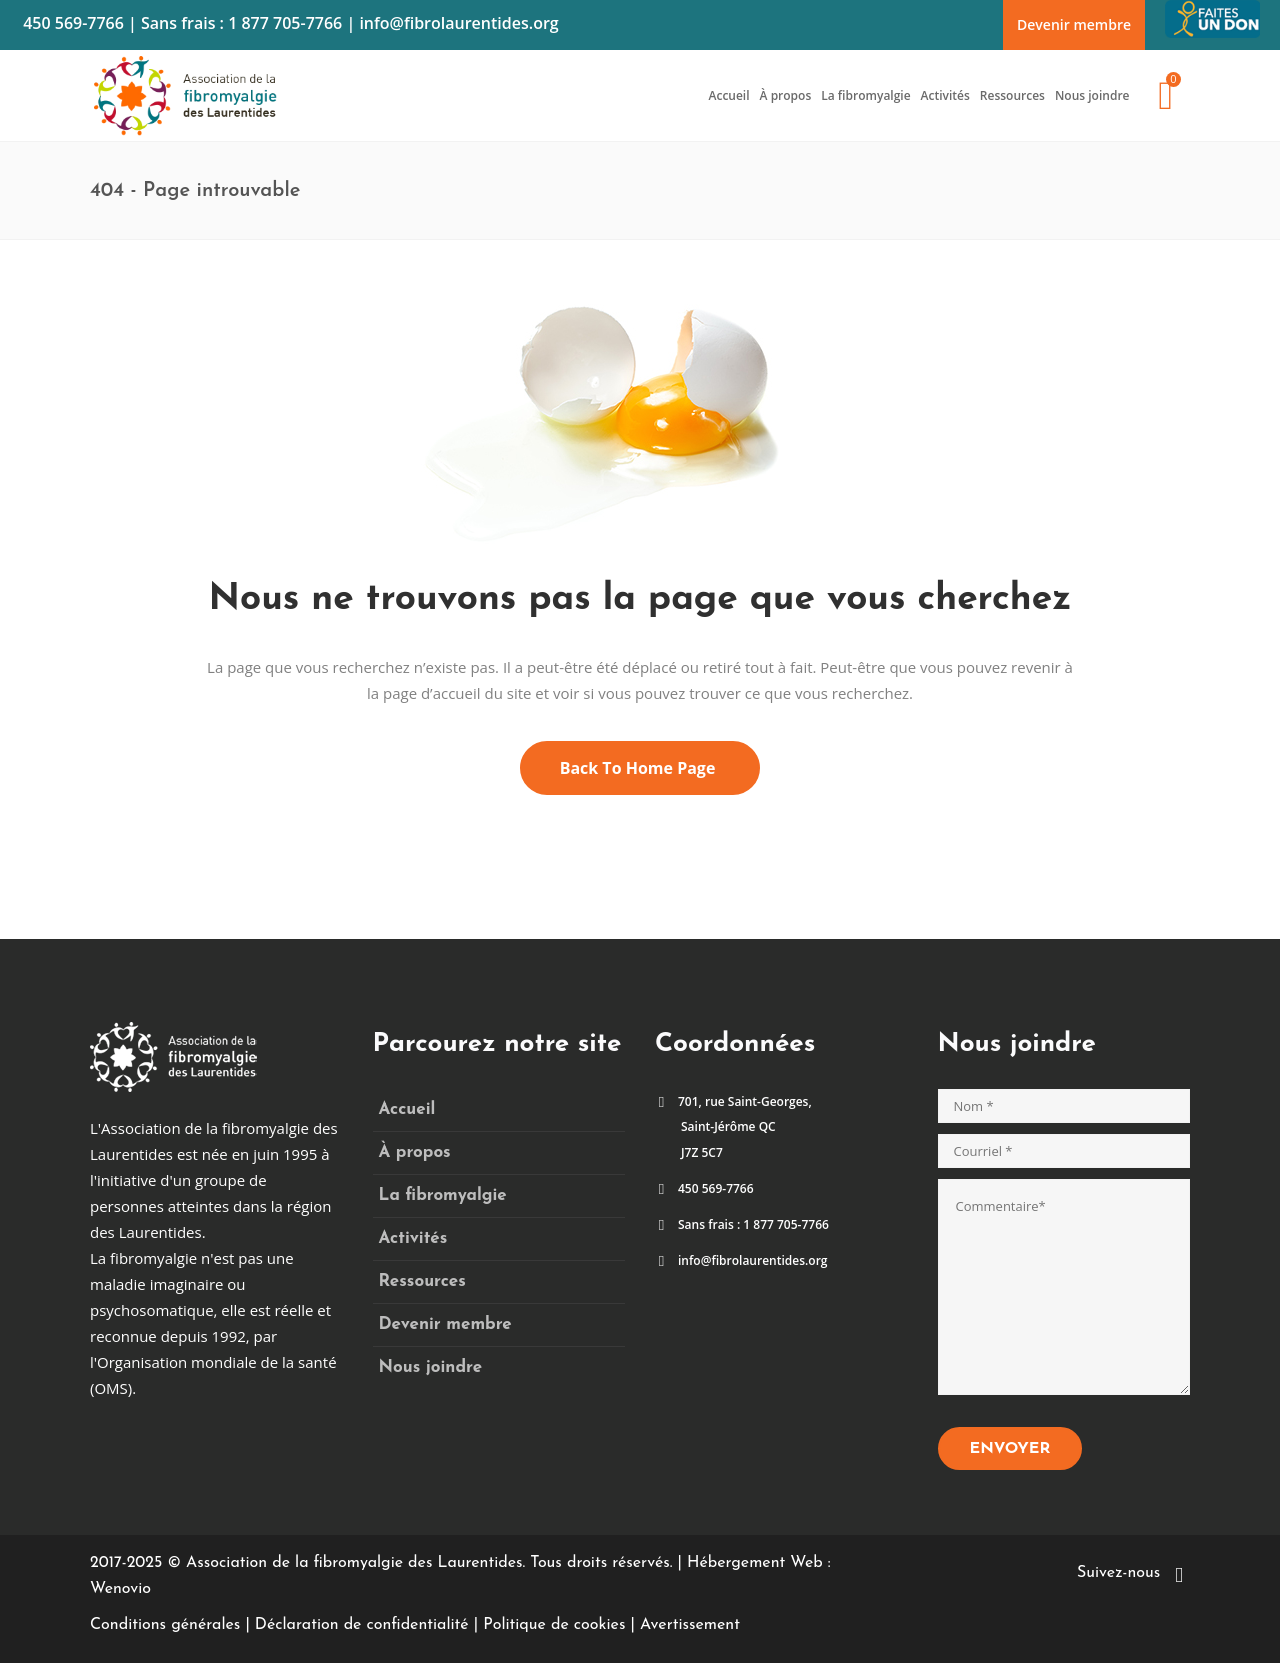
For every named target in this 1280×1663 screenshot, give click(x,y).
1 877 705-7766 (285, 23)
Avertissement (690, 1625)
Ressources (422, 1281)
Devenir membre (1074, 24)
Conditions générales (165, 1625)
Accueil (407, 1109)
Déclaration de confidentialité (362, 1625)
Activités (413, 1238)
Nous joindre (431, 1367)
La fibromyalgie (443, 1195)
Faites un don (1214, 12)
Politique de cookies (554, 1625)
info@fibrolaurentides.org (458, 23)
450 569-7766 (73, 23)
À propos (415, 1152)
